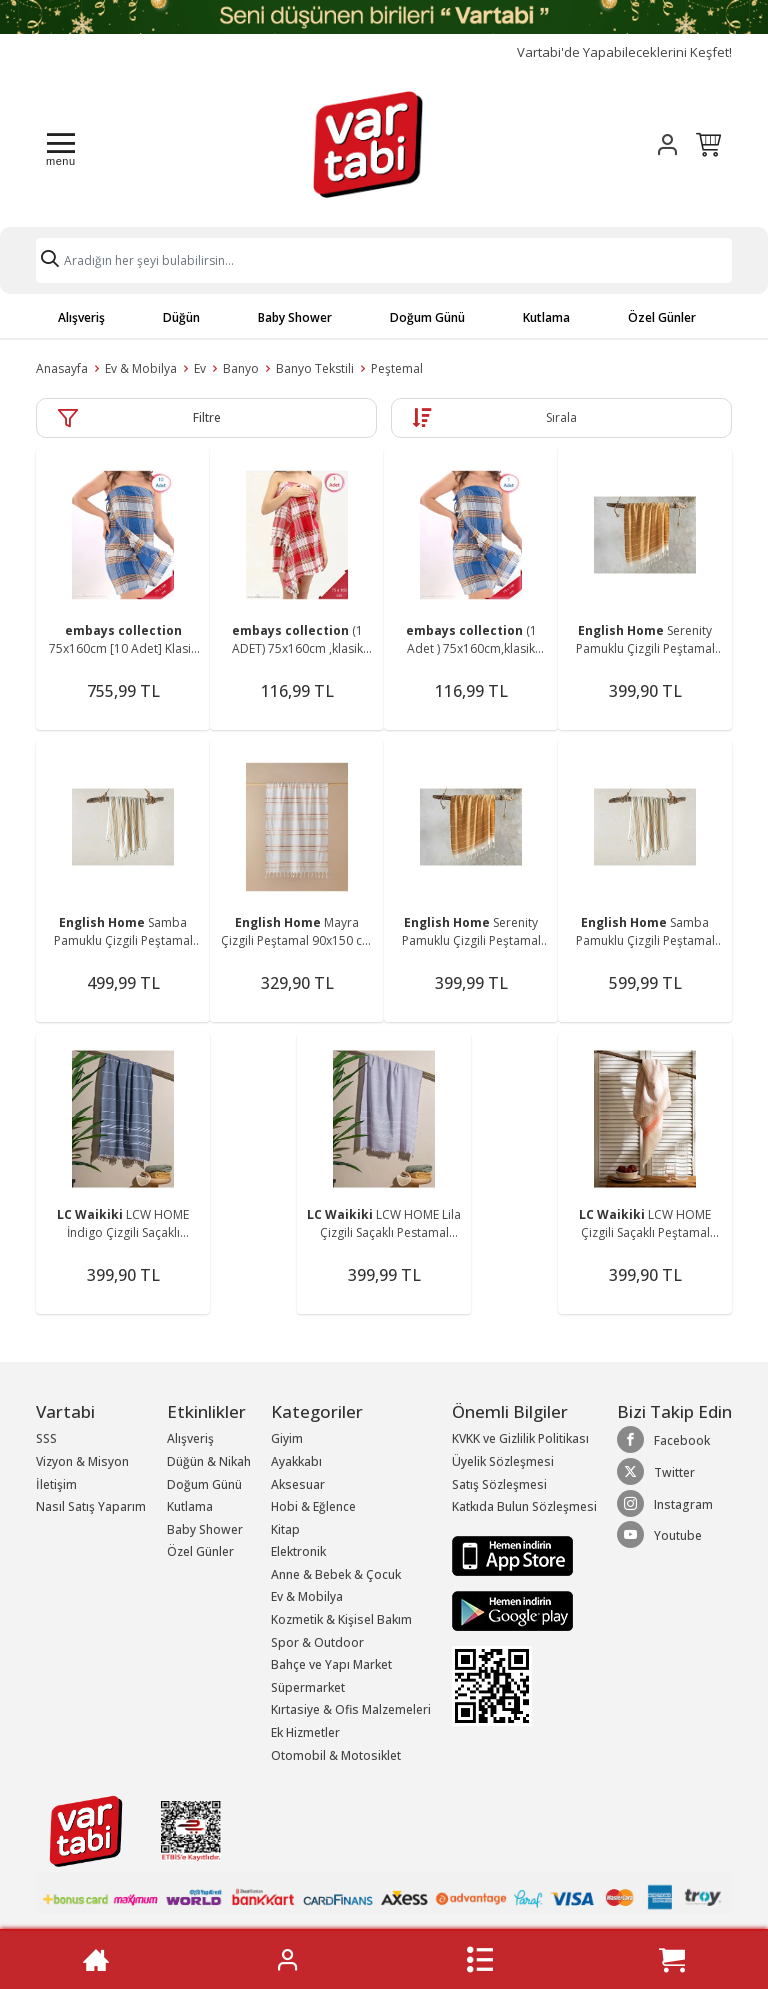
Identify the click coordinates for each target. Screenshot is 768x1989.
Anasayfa (62, 368)
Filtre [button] (207, 417)
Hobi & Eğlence (313, 1506)
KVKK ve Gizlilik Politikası (520, 1438)
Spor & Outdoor (317, 1642)
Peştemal (397, 368)
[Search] (384, 260)
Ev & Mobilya (141, 368)
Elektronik (298, 1551)
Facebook (663, 1440)
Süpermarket (308, 1687)
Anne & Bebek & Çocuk (336, 1574)
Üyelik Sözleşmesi (503, 1461)
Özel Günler (662, 317)
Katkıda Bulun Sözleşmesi (524, 1506)
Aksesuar (298, 1484)
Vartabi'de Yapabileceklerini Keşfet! (624, 52)
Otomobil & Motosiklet (336, 1755)
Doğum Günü (427, 317)
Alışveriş (81, 317)
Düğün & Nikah (209, 1461)
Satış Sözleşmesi (499, 1484)
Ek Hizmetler (305, 1732)
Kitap (285, 1529)
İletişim (56, 1484)
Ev (200, 368)
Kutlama (546, 317)
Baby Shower (295, 317)
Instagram (665, 1504)
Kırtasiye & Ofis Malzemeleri (351, 1709)
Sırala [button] (561, 417)
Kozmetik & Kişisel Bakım (341, 1619)
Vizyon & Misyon (82, 1461)
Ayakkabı (296, 1461)
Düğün (181, 317)
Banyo (241, 368)
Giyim (287, 1438)
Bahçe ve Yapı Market (331, 1664)
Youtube (659, 1535)
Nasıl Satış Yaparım (91, 1506)
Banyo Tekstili (315, 368)
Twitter (656, 1472)
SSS (46, 1438)
